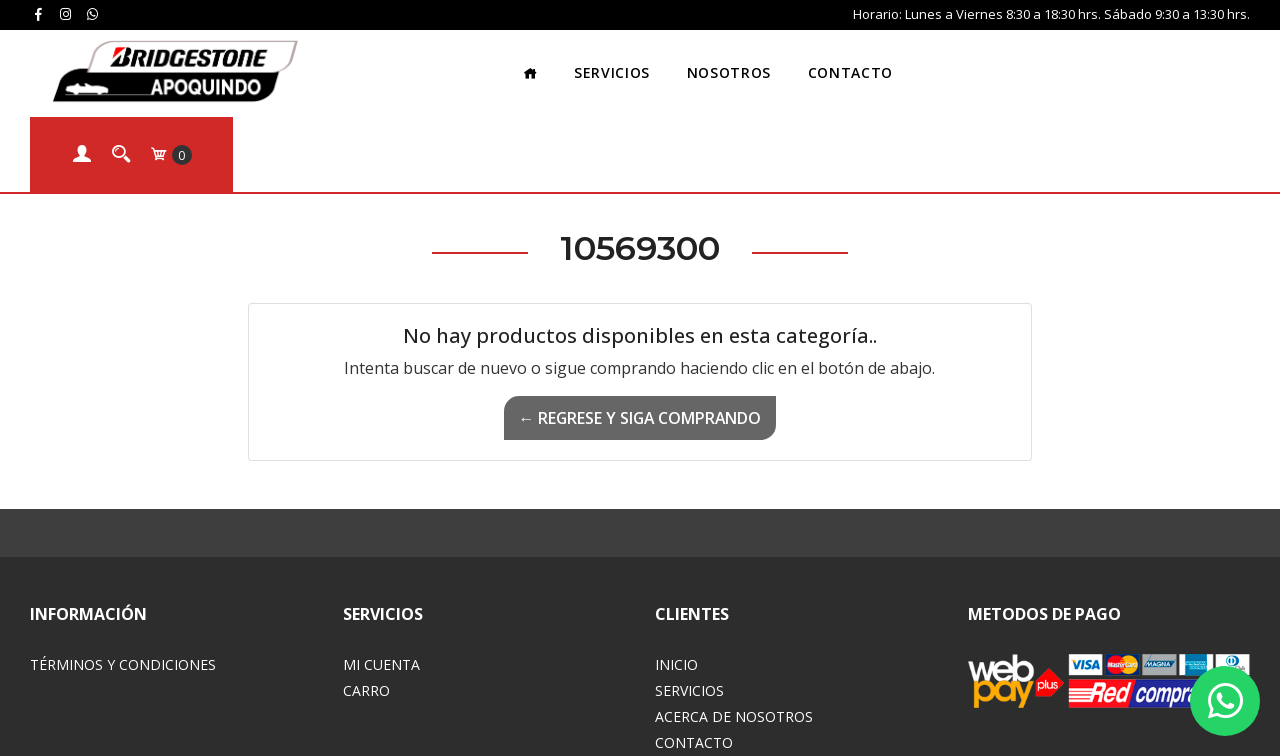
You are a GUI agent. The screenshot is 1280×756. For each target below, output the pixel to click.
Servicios (544, 64)
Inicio (676, 576)
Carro (366, 602)
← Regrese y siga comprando (639, 330)
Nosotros (661, 64)
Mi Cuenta (381, 576)
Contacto (782, 64)
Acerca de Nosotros (734, 628)
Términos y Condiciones (123, 576)
